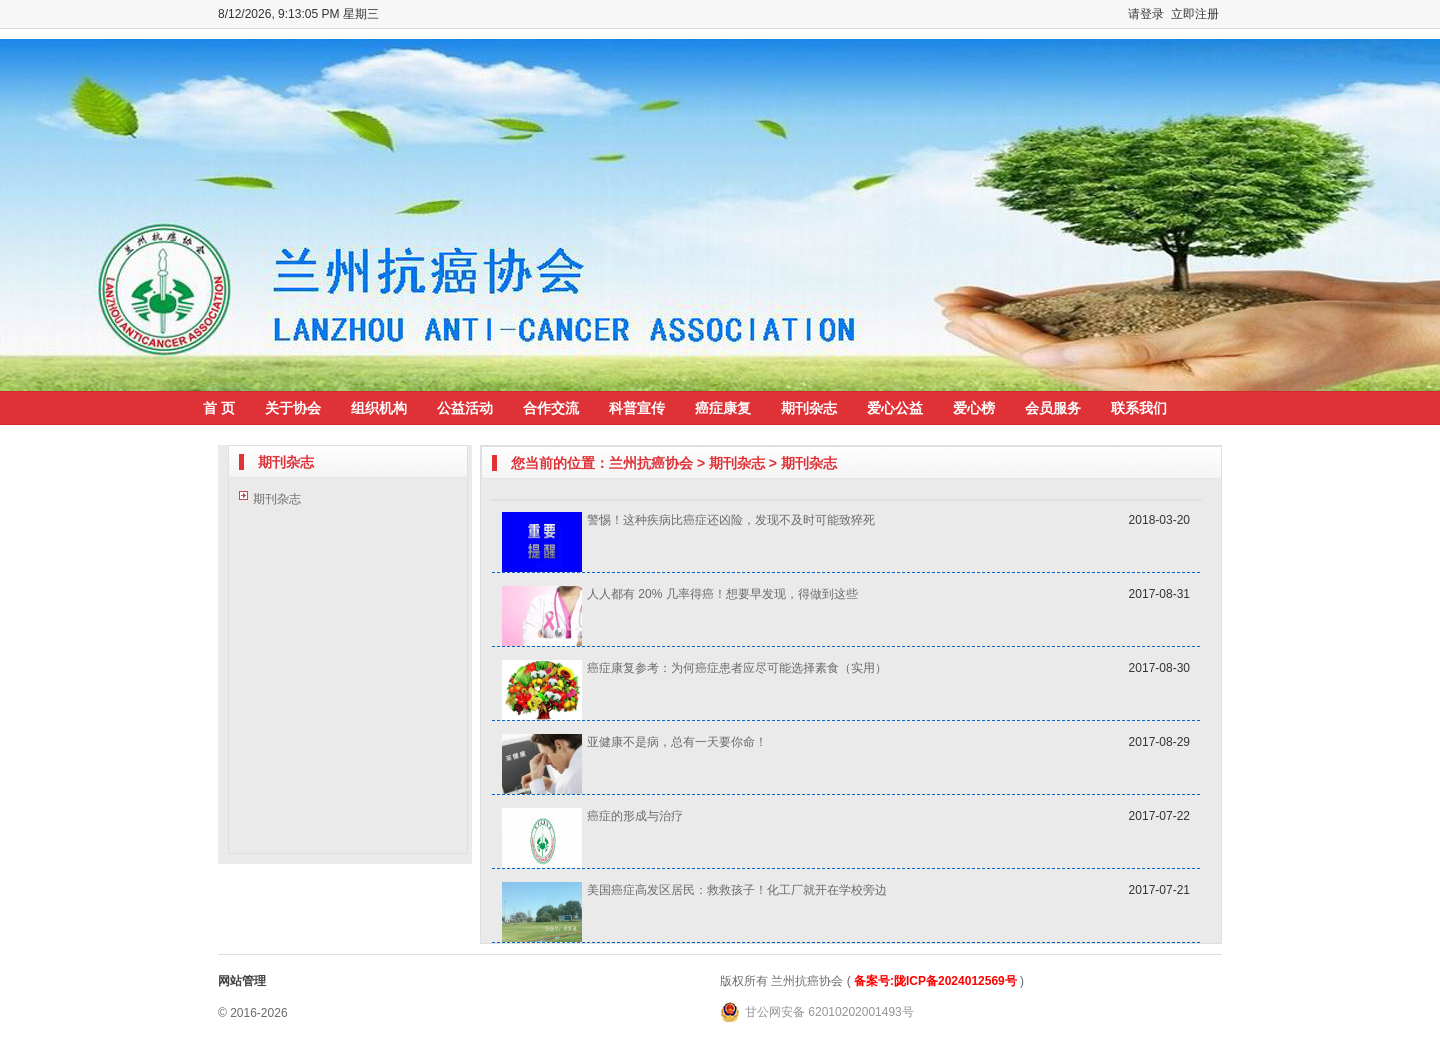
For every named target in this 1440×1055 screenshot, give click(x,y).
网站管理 (242, 981)
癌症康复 (723, 408)
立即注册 (1195, 14)
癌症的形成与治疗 (635, 816)
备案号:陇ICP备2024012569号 (935, 981)
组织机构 (379, 408)
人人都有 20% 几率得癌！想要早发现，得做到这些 (722, 594)
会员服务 (1053, 408)
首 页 (219, 408)
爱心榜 (974, 408)
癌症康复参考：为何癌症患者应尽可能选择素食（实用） (737, 668)
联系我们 (1139, 408)
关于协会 (293, 408)
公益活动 (465, 408)
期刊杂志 (809, 408)
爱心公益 (895, 408)
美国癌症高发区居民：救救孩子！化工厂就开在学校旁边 (737, 890)
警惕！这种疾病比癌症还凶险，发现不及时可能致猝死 (731, 520)
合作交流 (551, 408)
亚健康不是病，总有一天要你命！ (677, 742)
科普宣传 (637, 408)
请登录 (1146, 14)
